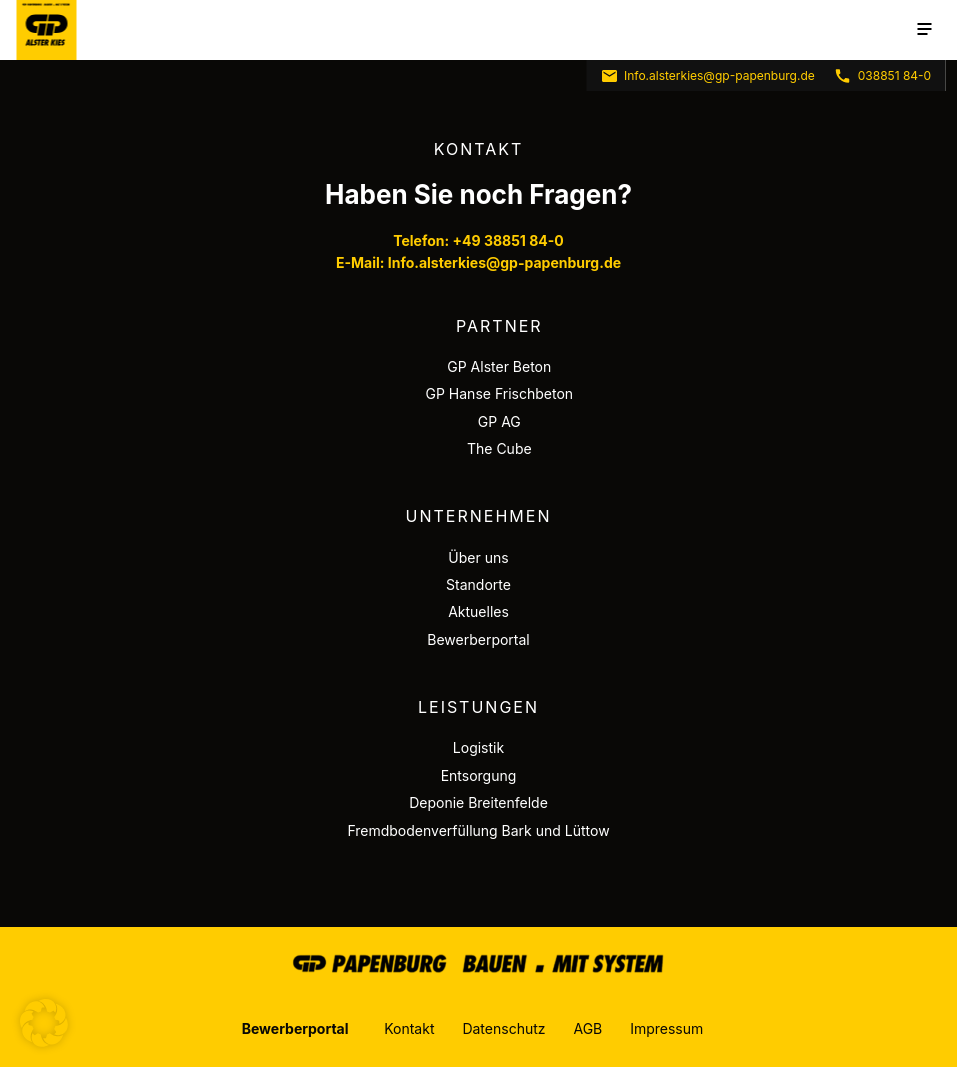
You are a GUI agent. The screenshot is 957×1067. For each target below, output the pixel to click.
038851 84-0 (882, 76)
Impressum (666, 1028)
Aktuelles (478, 611)
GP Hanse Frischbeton (500, 393)
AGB (587, 1028)
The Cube (499, 448)
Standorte (478, 584)
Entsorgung (479, 775)
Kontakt (409, 1028)
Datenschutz (503, 1028)
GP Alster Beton (499, 366)
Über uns (478, 557)
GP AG (499, 421)
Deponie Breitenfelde (478, 802)
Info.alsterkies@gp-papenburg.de (707, 76)
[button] (44, 1023)
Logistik (478, 747)
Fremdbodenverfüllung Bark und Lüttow (478, 830)
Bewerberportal (478, 639)
